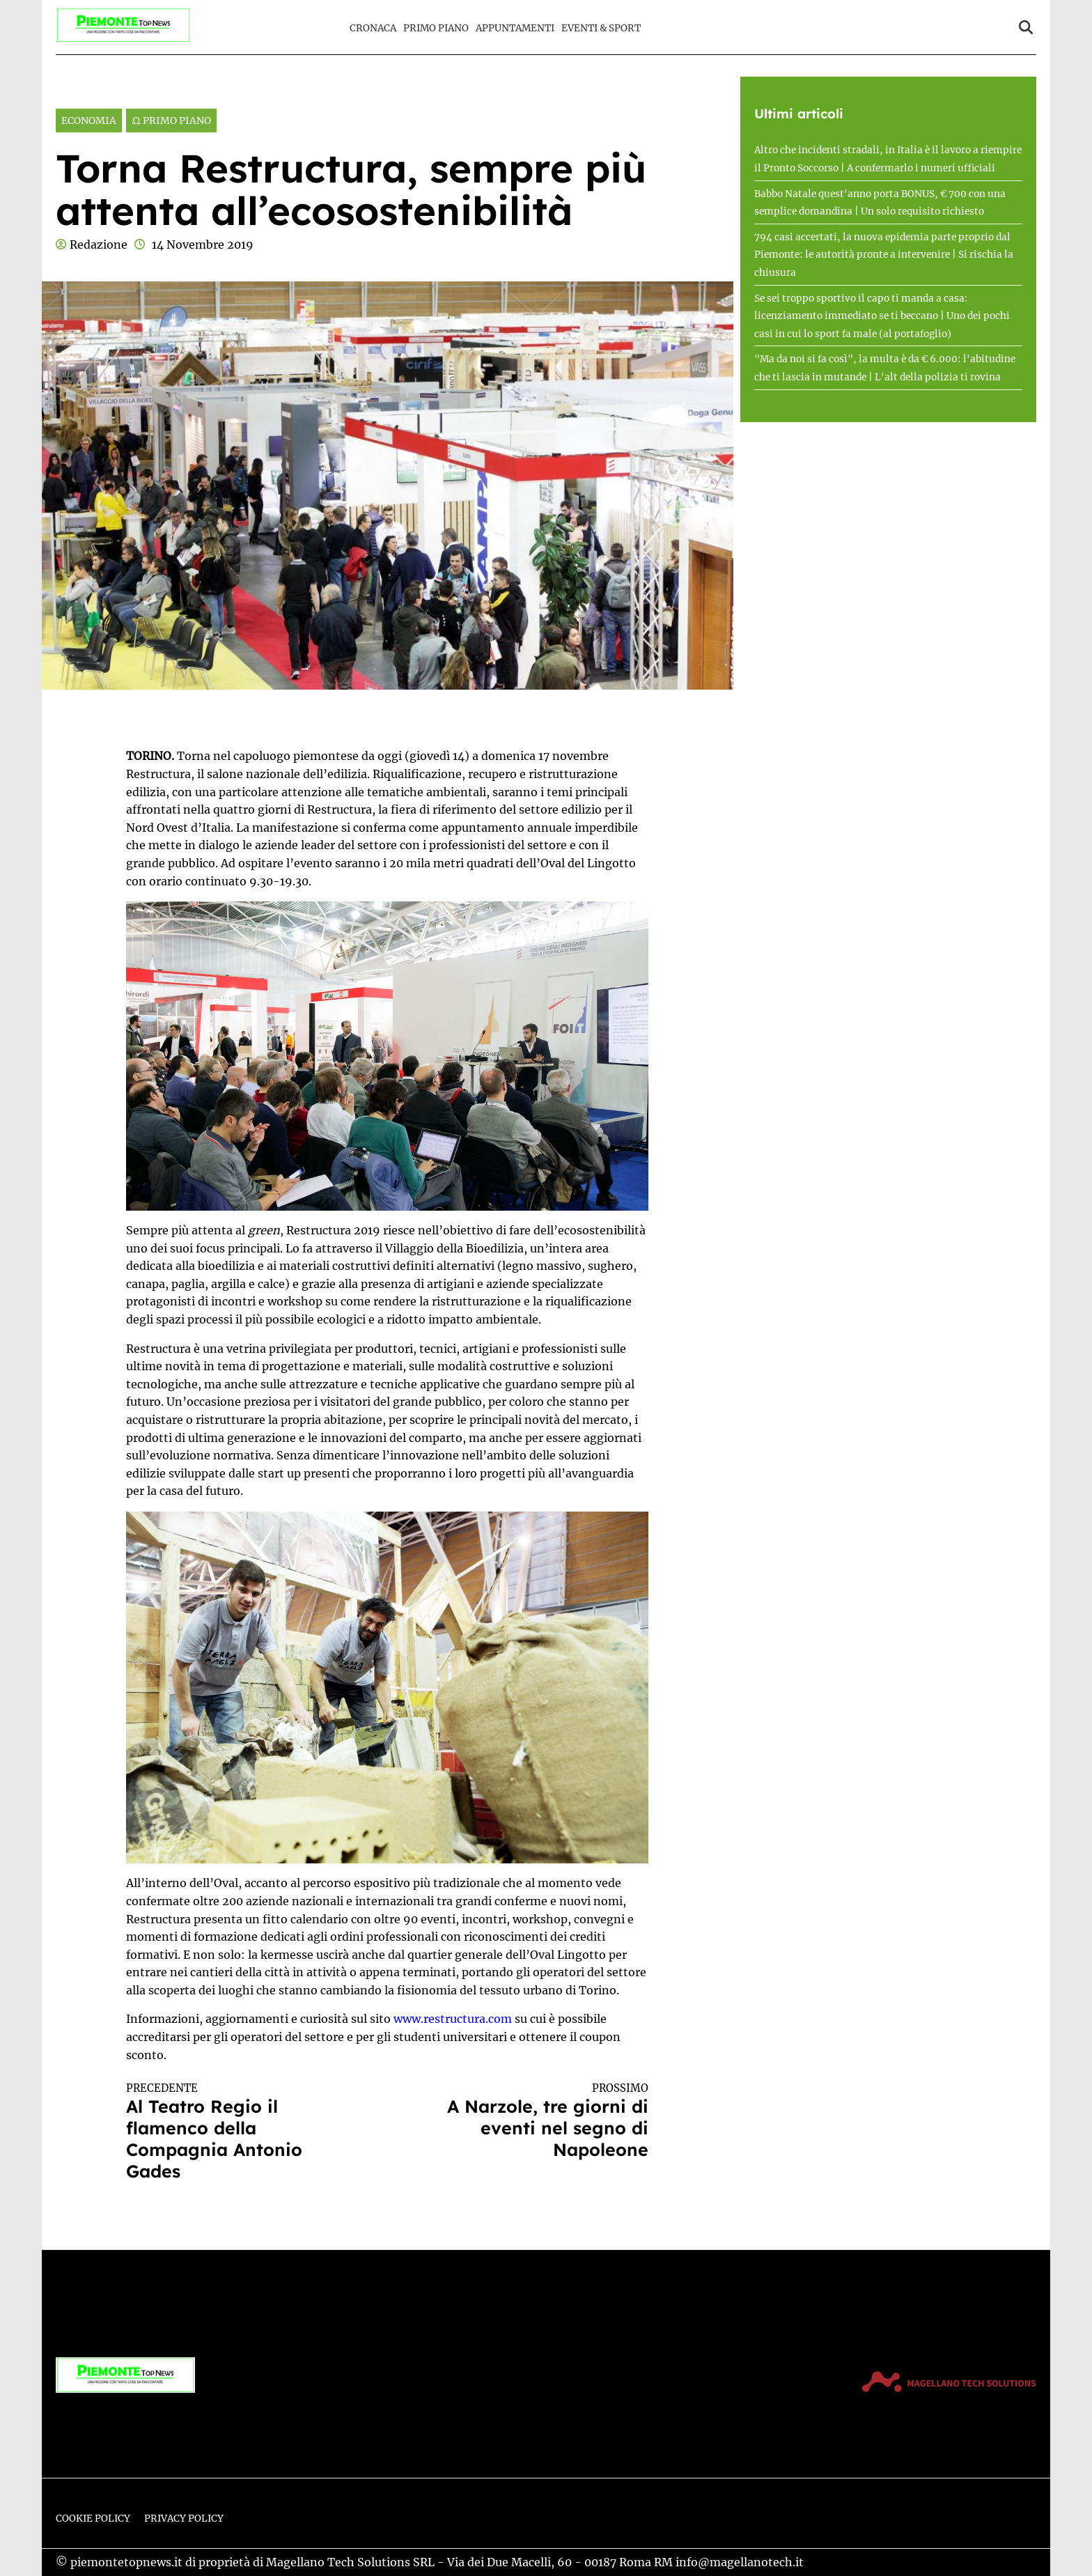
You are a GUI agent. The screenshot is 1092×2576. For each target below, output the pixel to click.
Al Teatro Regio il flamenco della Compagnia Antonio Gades (243, 2132)
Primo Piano (436, 28)
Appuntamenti (515, 28)
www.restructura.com (452, 2019)
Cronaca (373, 28)
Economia (88, 120)
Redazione (98, 244)
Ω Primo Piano (171, 120)
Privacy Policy (184, 2518)
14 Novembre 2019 (203, 244)
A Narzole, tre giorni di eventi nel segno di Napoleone (531, 2121)
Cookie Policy (93, 2518)
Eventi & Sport (601, 28)
